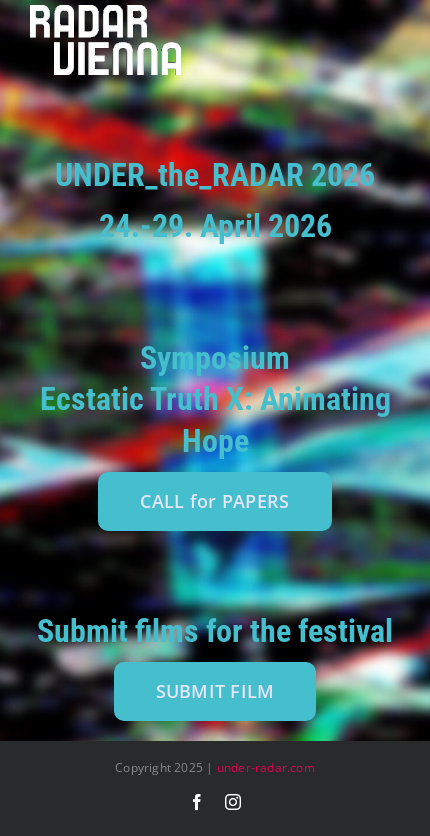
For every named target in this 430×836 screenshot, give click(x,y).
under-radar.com (266, 767)
